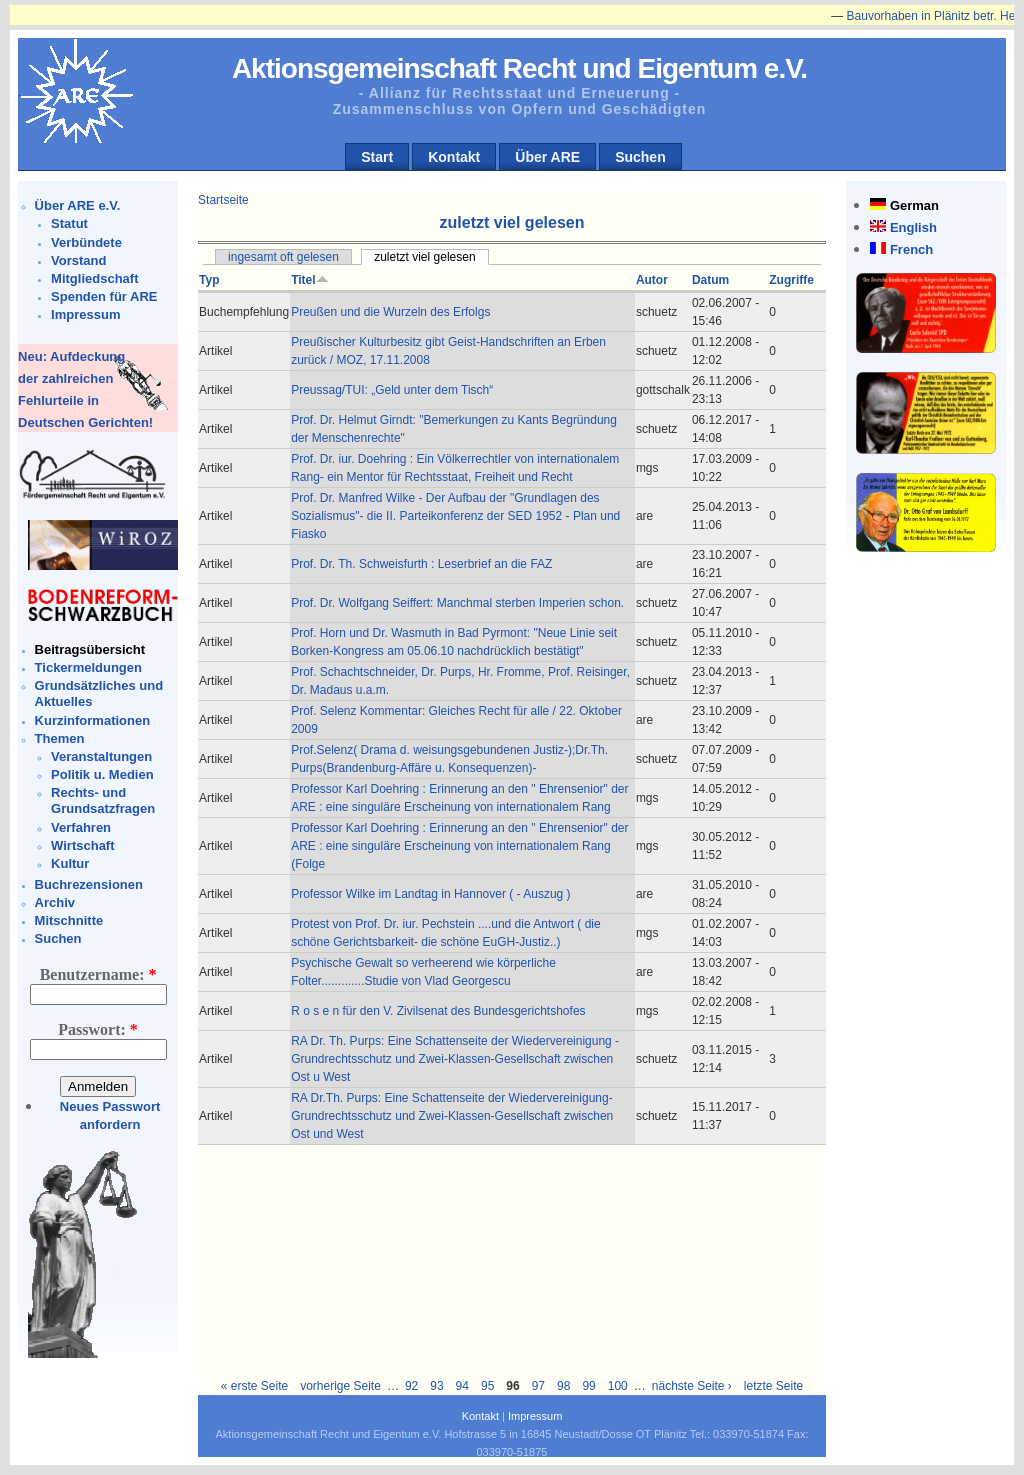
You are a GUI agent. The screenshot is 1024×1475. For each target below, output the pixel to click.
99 (588, 1386)
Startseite (223, 200)
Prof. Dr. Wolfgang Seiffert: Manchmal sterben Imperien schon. (457, 603)
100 (618, 1386)
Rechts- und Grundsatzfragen (103, 800)
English (913, 227)
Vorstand (78, 260)
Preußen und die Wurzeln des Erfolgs (390, 312)
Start (377, 157)
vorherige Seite (340, 1386)
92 (411, 1386)
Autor (652, 280)
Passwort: (98, 1029)
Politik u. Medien (102, 774)
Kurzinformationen (93, 720)
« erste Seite (254, 1386)
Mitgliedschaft (94, 278)
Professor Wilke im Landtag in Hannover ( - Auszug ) (430, 894)
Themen (60, 738)
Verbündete (86, 242)
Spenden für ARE (104, 296)
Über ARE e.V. (78, 205)
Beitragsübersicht (90, 649)
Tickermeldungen (88, 667)
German (914, 205)
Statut (69, 223)
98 (563, 1386)
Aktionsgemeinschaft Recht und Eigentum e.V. (519, 68)
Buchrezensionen (89, 884)
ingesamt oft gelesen (283, 257)
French (911, 249)
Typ (209, 280)
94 (462, 1386)
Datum (710, 280)
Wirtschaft (82, 845)
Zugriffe (791, 280)
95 (487, 1386)
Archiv (55, 902)
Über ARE (547, 157)
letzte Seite (773, 1386)
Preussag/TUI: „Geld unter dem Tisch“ (392, 390)
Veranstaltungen (101, 756)
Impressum (85, 314)
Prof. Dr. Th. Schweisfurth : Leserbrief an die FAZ (421, 564)
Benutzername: (98, 974)
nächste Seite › (692, 1386)
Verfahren (81, 827)
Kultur (70, 863)
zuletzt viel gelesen (424, 257)
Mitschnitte (69, 920)
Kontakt (454, 157)
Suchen (640, 157)
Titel (309, 280)
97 (538, 1386)
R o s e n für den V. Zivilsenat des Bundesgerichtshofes (438, 1011)
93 (436, 1386)
